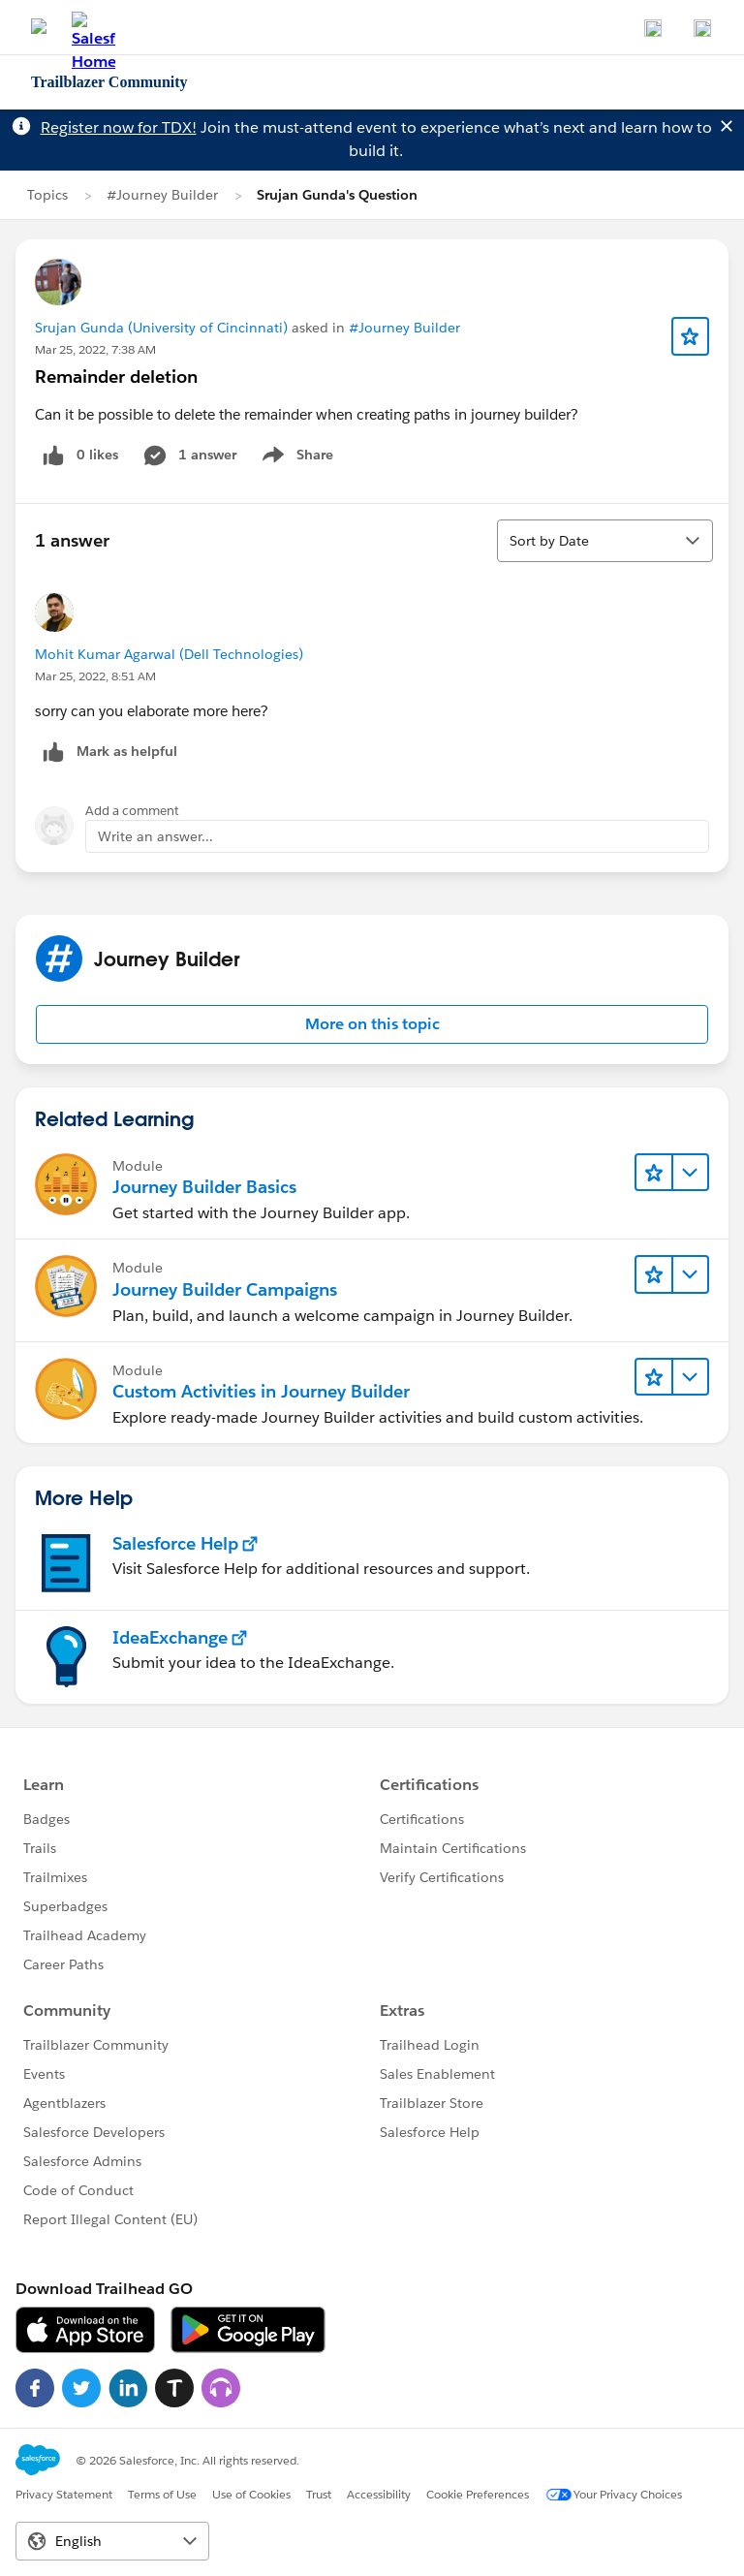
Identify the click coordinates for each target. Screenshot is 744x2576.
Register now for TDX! (119, 127)
